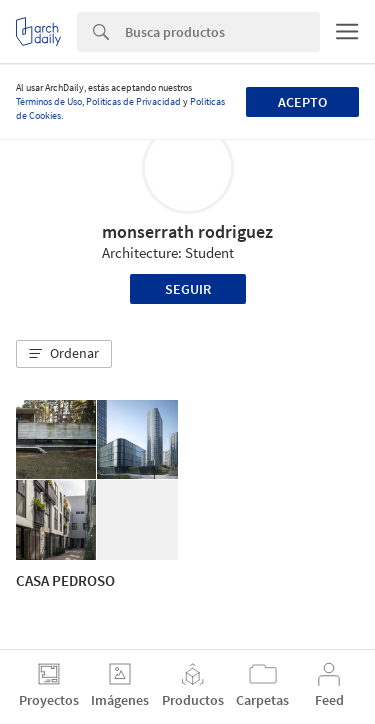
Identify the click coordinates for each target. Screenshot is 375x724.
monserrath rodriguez (187, 231)
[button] (64, 354)
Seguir (188, 289)
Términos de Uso (49, 101)
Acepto (302, 102)
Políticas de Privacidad (133, 101)
